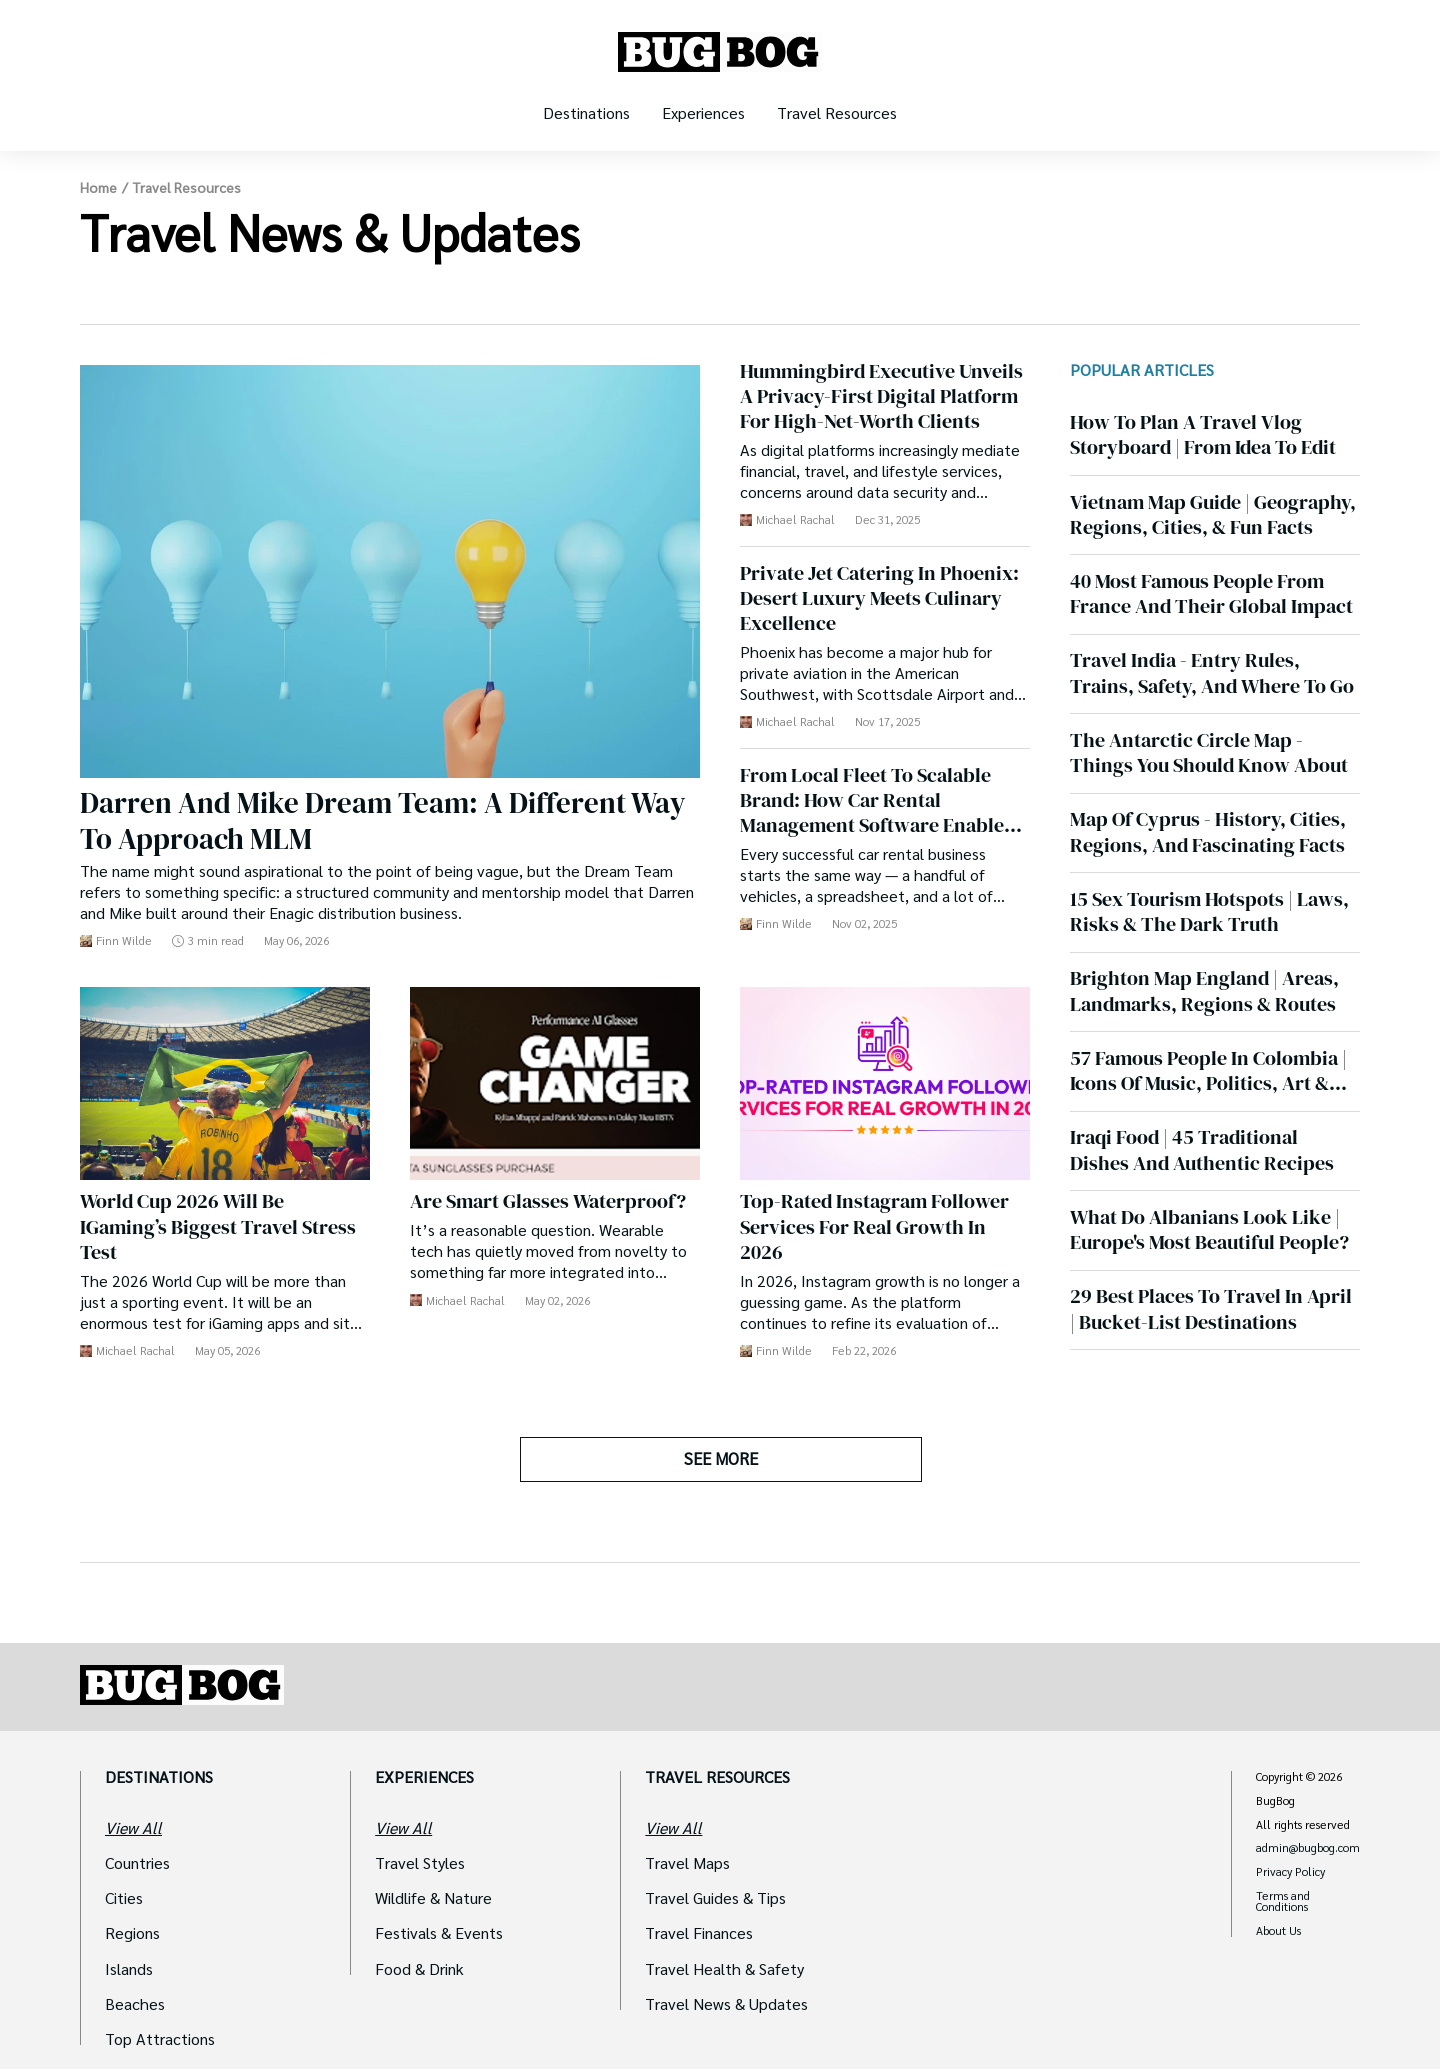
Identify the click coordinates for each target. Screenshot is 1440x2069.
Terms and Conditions (1283, 1901)
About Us (1278, 1931)
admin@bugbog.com (1308, 1848)
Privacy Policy (1290, 1872)
